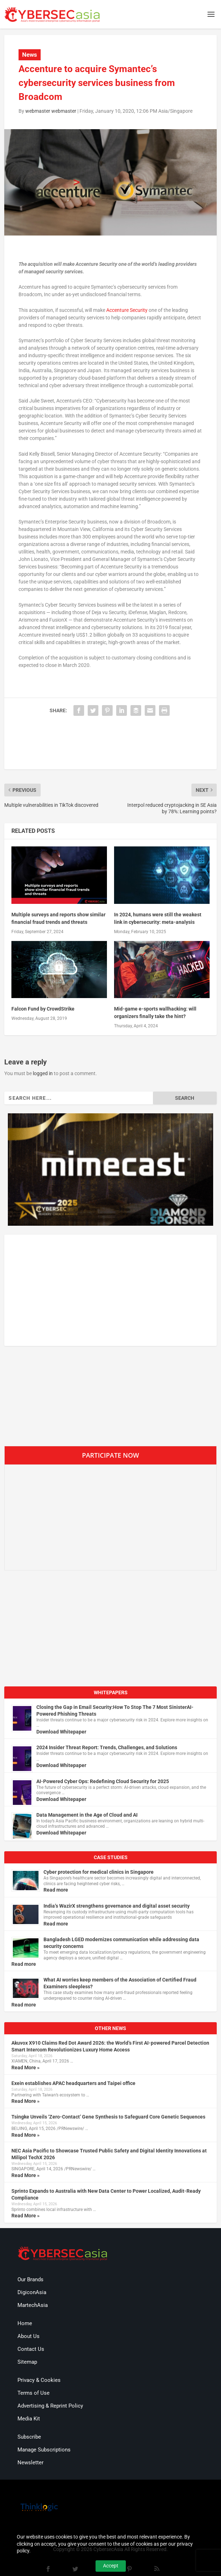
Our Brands (30, 2279)
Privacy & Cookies (39, 2380)
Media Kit (28, 2418)
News (29, 54)
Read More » (25, 2067)
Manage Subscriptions (44, 2449)
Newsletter (30, 2462)
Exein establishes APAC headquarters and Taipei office (73, 2083)
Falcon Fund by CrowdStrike (42, 1009)
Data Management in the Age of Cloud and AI (87, 1815)
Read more (55, 1890)
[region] (110, 1169)
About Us (28, 2336)
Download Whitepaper (61, 1732)
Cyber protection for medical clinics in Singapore (98, 1872)
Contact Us (30, 2349)
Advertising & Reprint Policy (50, 2406)
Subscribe (29, 2437)
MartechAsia (32, 2305)
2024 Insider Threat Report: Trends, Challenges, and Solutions (106, 1747)
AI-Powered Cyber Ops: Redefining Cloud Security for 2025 (102, 1781)
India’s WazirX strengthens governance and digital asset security (116, 1906)
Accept (110, 2566)
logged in (43, 1073)
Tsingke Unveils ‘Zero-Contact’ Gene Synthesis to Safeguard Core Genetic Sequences (108, 2117)
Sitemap (27, 2362)
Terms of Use (33, 2393)
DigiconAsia (31, 2292)
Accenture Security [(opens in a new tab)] (127, 310)
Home (24, 2323)
